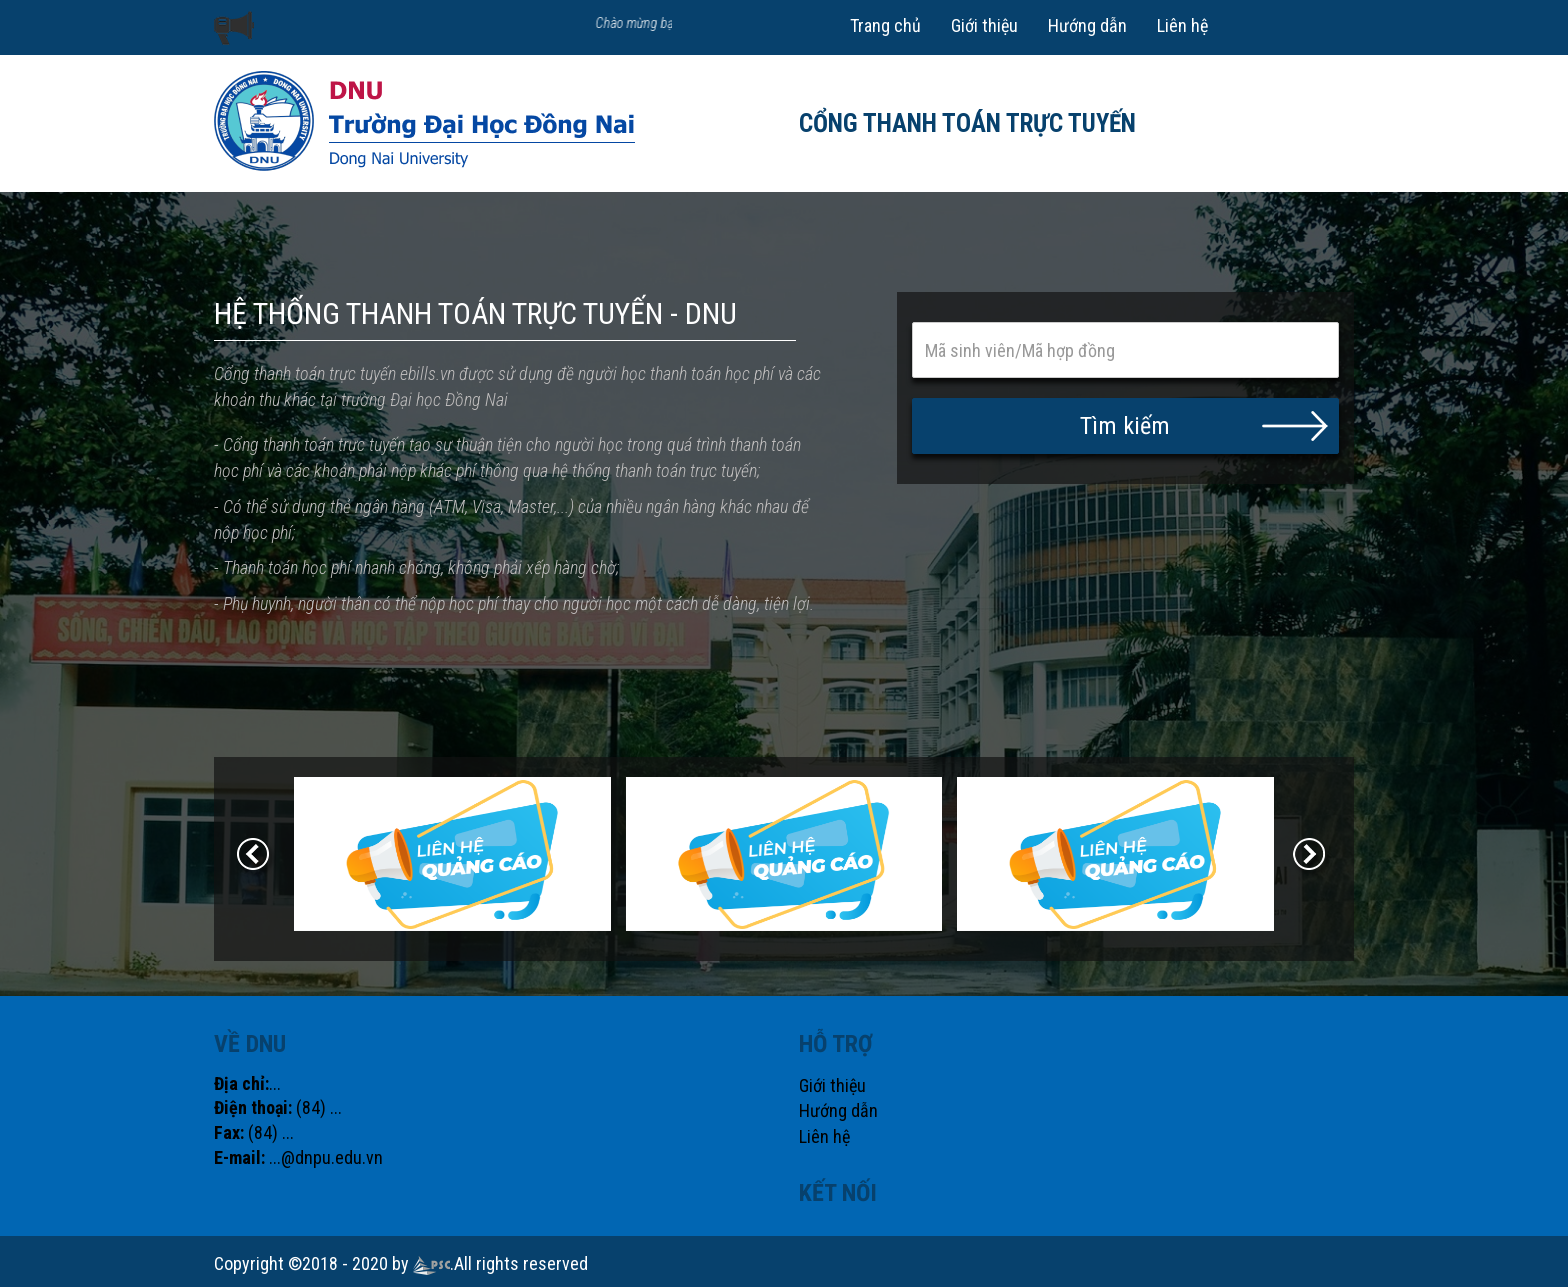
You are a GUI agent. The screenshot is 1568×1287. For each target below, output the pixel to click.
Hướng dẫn (1087, 25)
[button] (1126, 426)
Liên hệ (1182, 25)
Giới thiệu (984, 25)
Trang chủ (885, 25)
